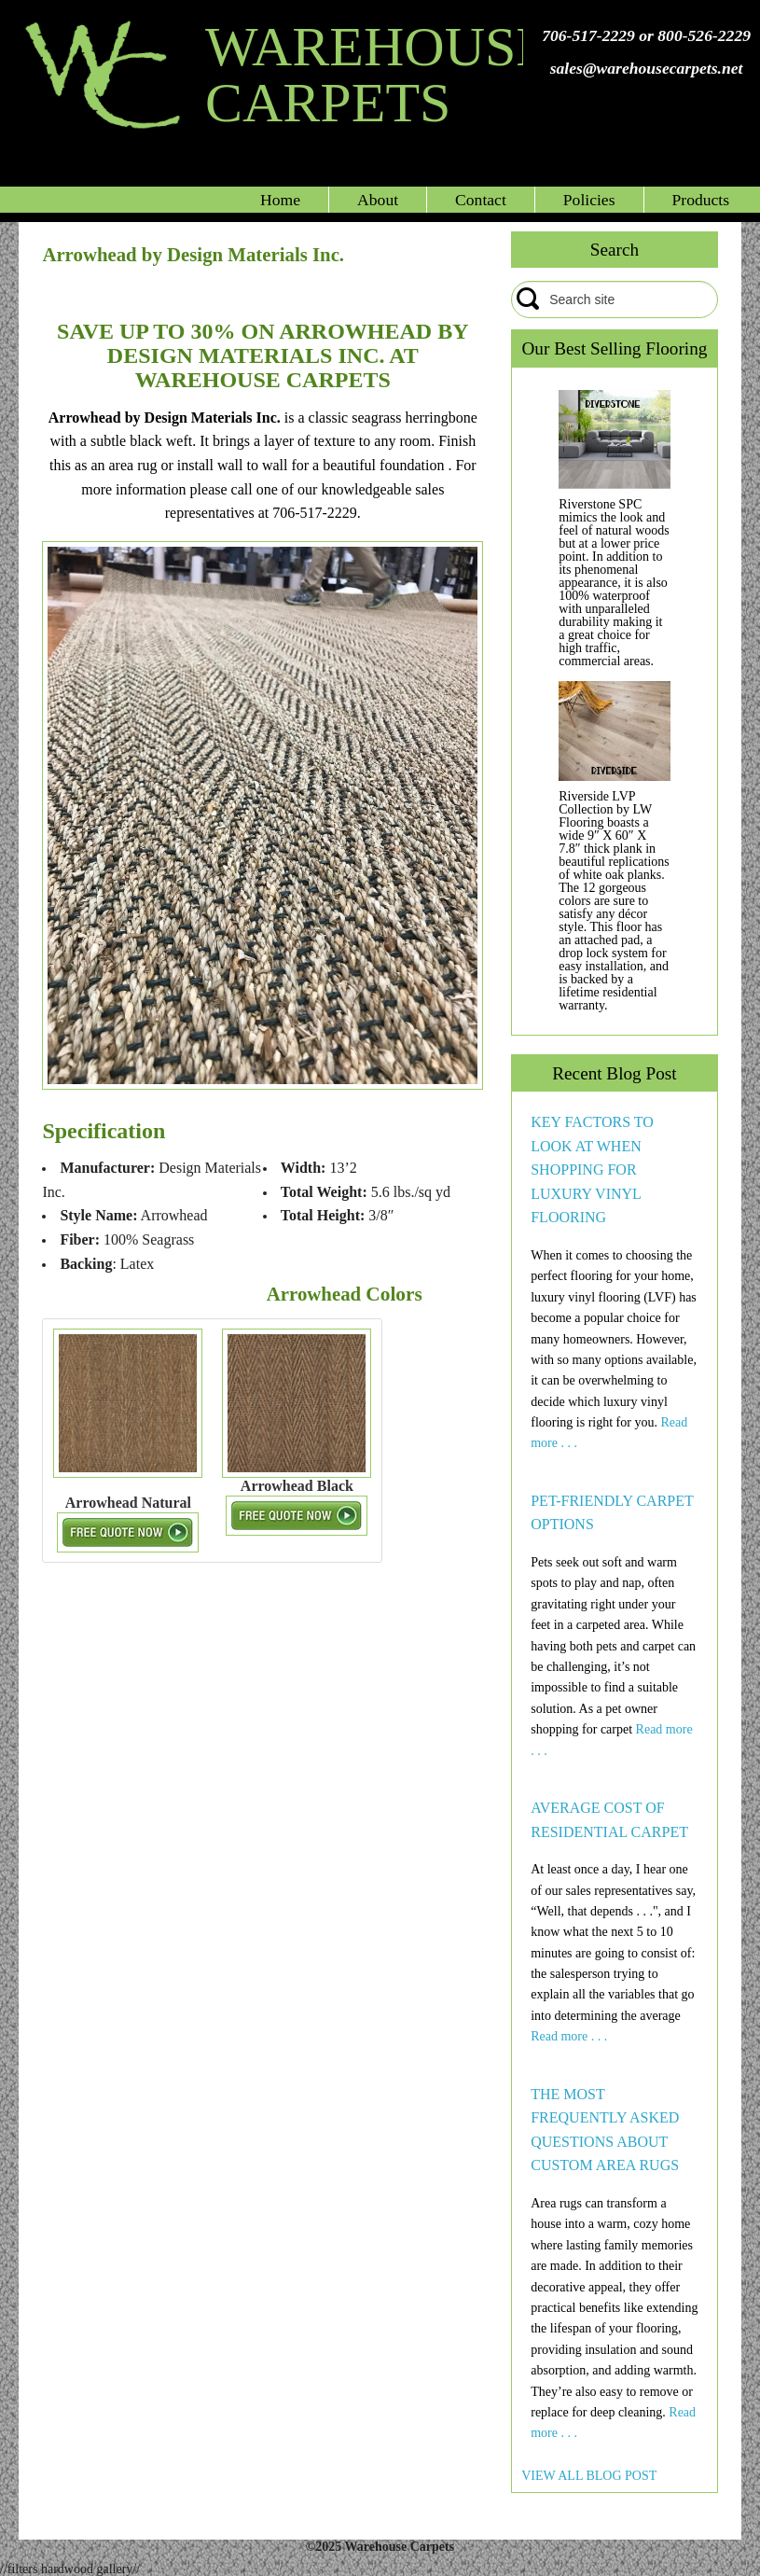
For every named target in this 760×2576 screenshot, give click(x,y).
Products (701, 199)
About (377, 199)
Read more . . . (569, 2036)
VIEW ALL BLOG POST (588, 2476)
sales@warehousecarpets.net (646, 68)
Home (280, 199)
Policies (589, 199)
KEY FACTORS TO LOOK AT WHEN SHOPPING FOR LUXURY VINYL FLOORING (592, 1169)
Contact (480, 199)
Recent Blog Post (614, 1073)
